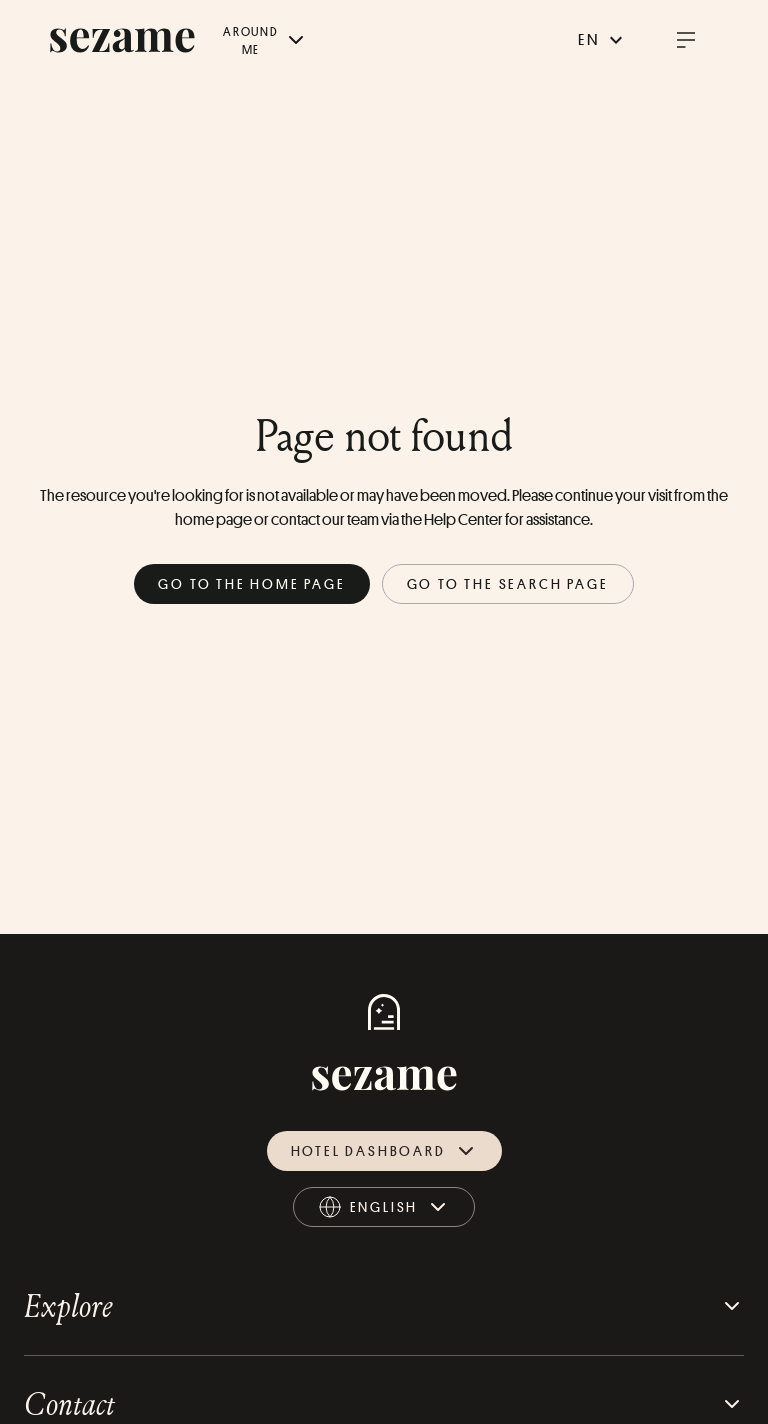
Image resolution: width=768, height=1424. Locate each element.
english (385, 1210)
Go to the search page (508, 583)
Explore (384, 1305)
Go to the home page (251, 583)
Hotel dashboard (384, 1151)
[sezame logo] (122, 40)
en (603, 40)
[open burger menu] (686, 40)
